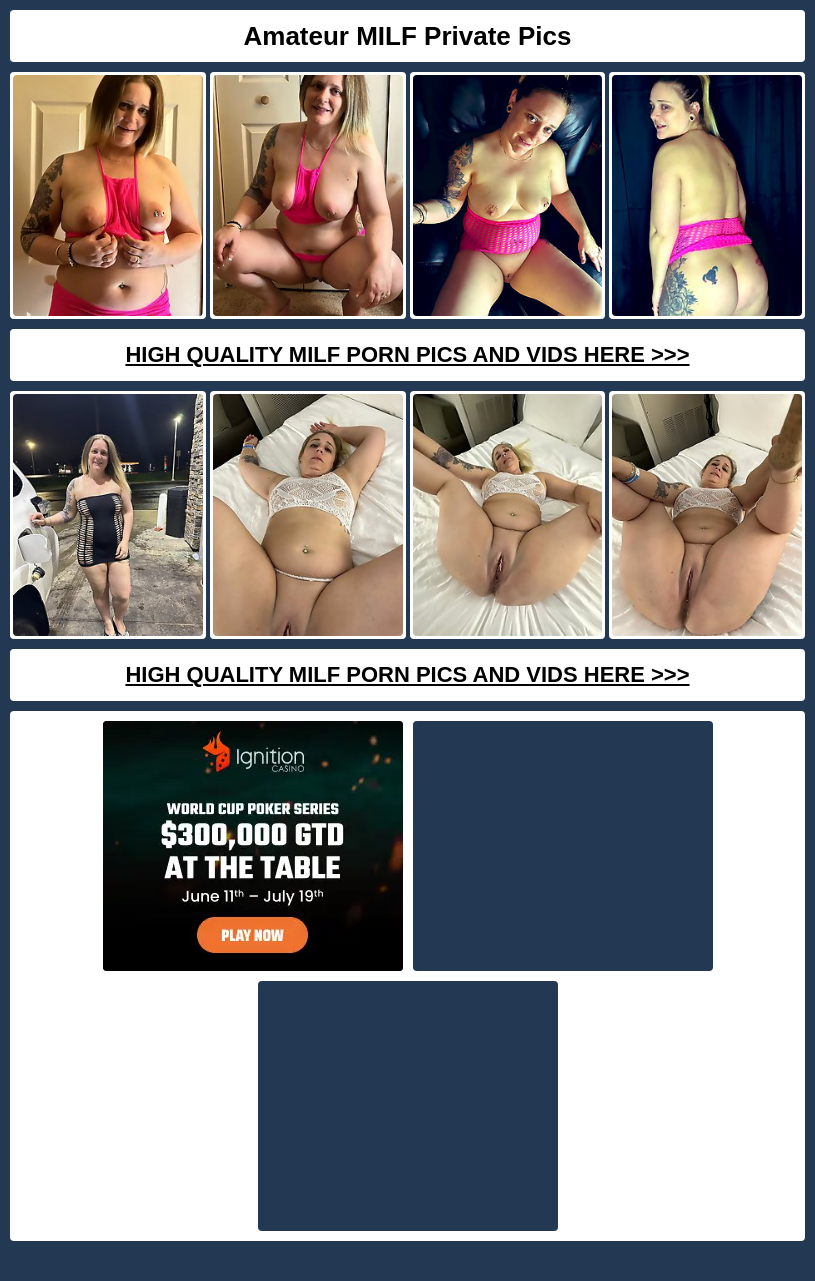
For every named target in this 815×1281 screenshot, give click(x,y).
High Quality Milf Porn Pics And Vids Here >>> (407, 354)
